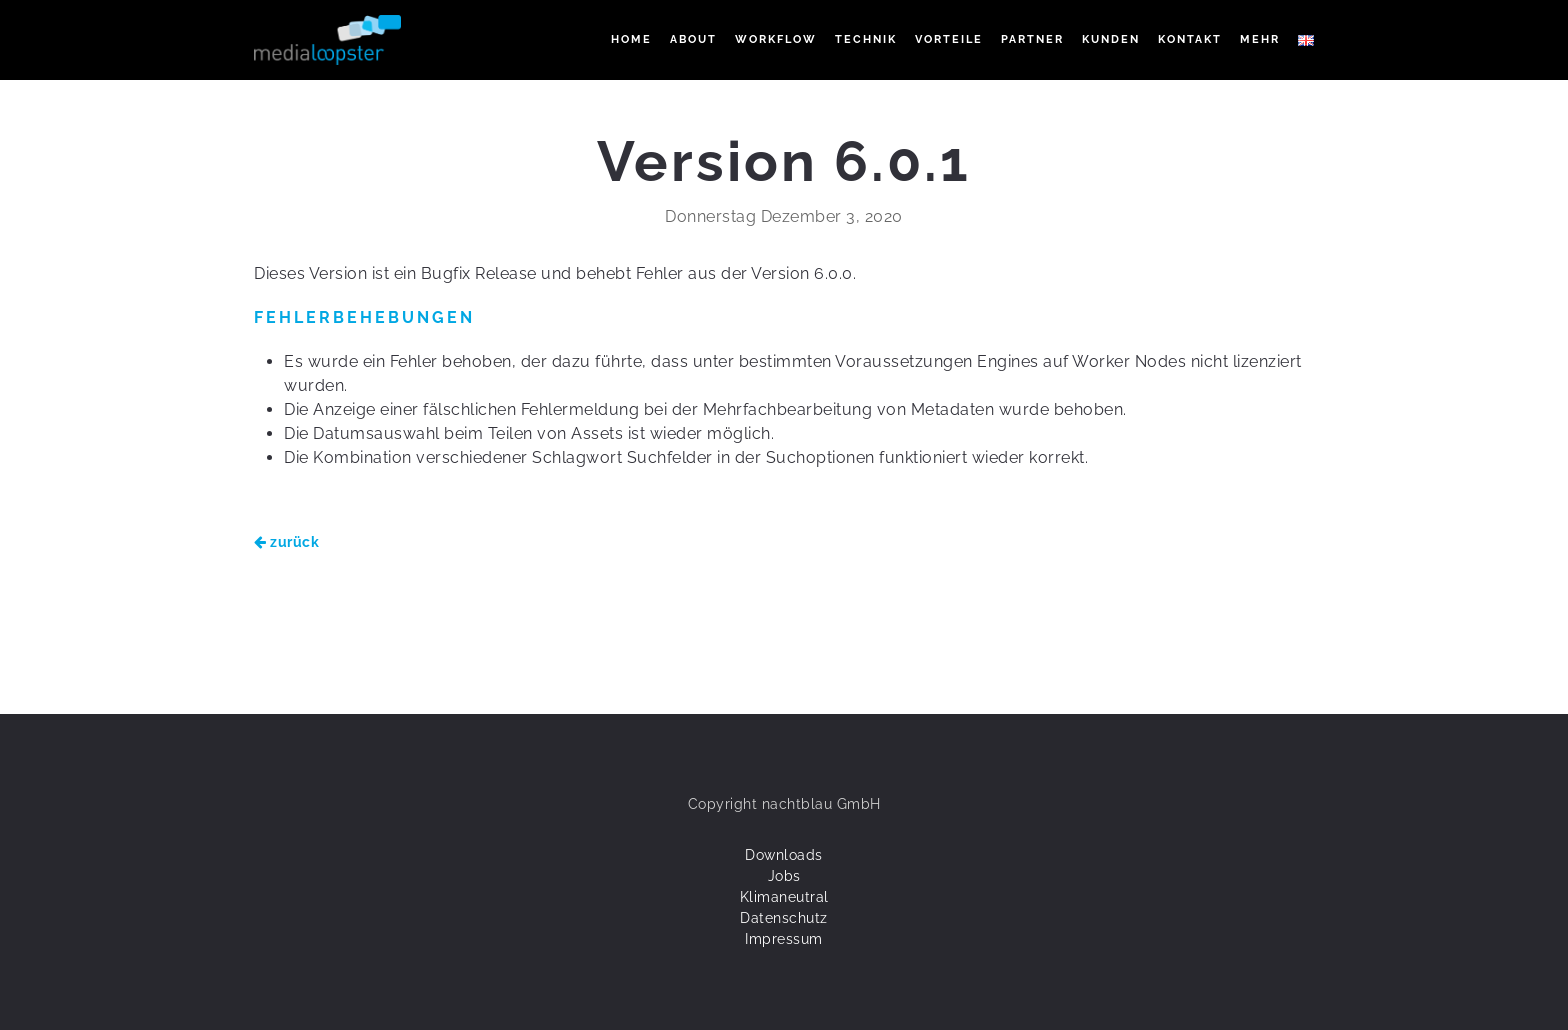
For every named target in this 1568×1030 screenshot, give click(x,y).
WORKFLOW (776, 39)
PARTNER (1032, 39)
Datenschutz (784, 918)
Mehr (1260, 39)
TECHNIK (866, 39)
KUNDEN (1111, 39)
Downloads (784, 855)
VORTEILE (949, 39)
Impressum (784, 939)
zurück (286, 542)
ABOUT (693, 39)
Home (631, 39)
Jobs (784, 876)
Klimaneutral (784, 897)
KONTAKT (1190, 39)
